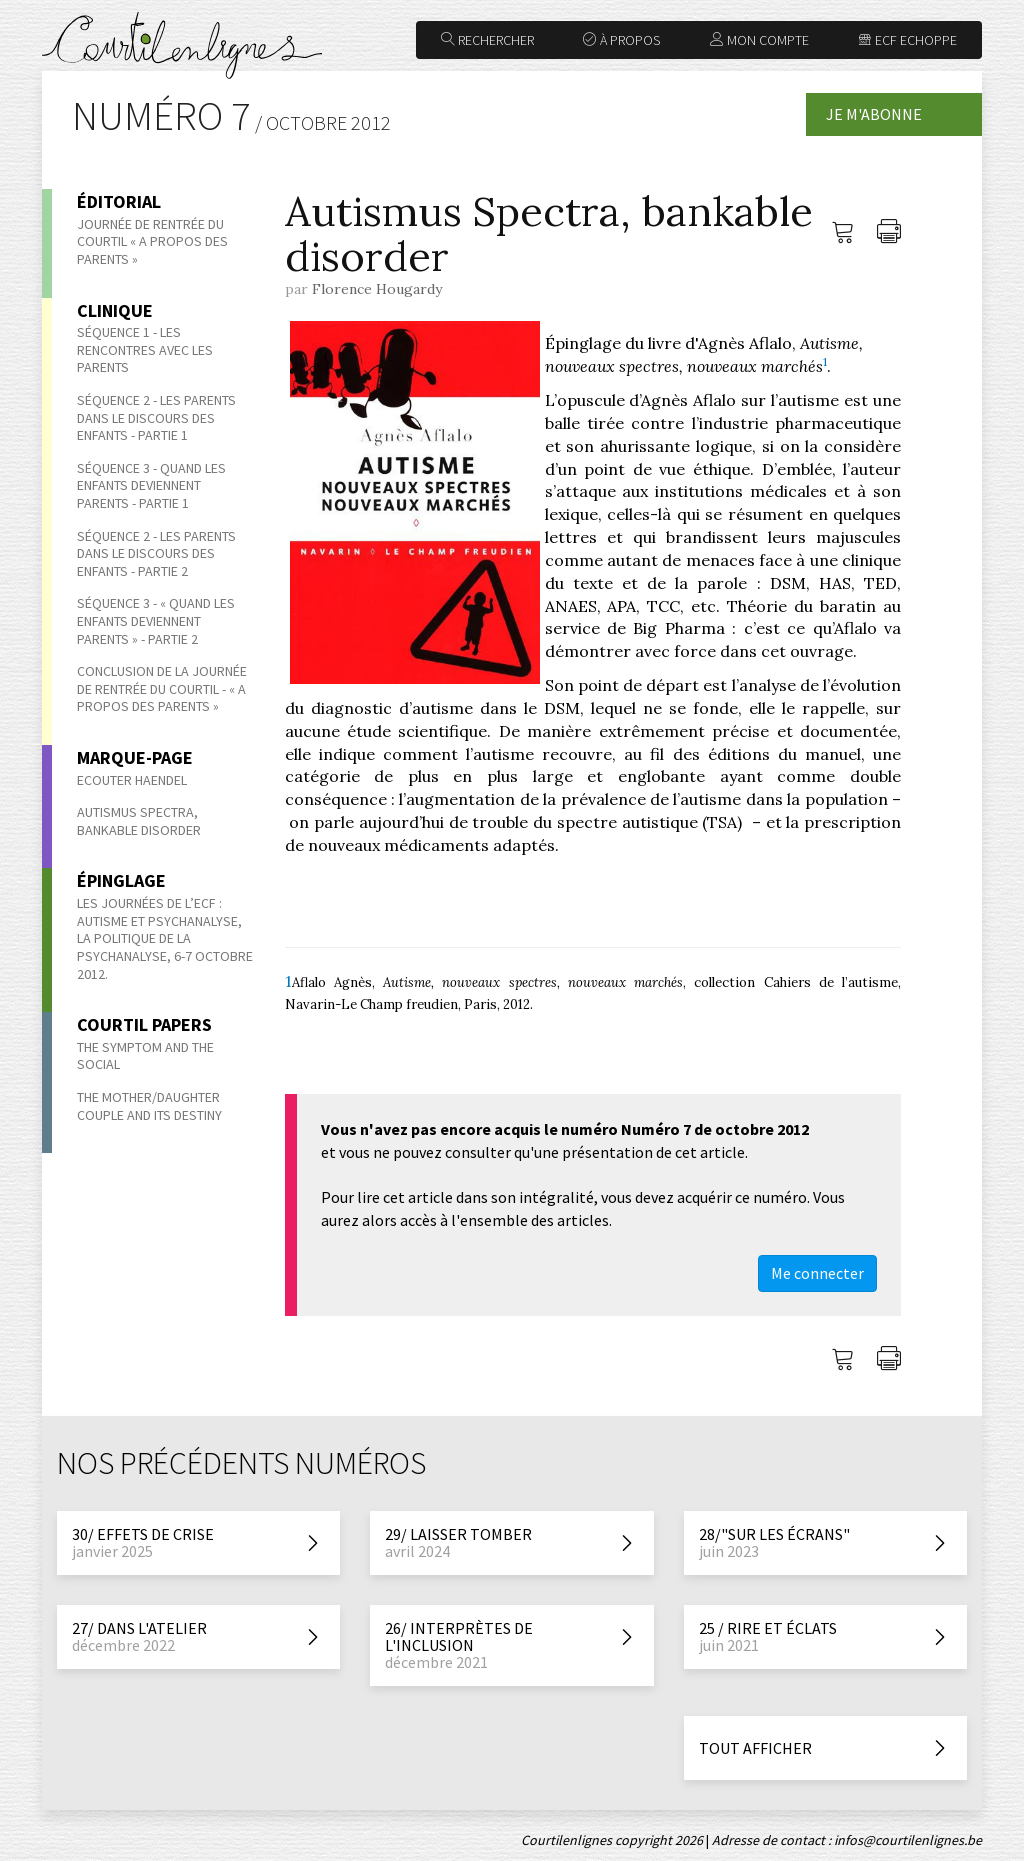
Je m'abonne (874, 114)
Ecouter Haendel (132, 780)
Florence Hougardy (377, 289)
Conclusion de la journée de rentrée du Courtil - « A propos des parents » (162, 688)
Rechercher (487, 40)
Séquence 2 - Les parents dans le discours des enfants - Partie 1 (156, 417)
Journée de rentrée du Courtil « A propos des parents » (152, 241)
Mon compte (759, 40)
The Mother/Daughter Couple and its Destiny (149, 1106)
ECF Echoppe (907, 40)
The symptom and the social (145, 1056)
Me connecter (817, 1273)
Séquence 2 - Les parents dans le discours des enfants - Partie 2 (156, 553)
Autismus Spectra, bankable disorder (140, 821)
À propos (621, 40)
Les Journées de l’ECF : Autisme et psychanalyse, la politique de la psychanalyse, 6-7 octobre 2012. (165, 938)
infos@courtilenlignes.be (908, 1840)
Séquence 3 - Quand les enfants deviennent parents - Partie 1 (151, 485)
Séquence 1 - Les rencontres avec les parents (145, 349)
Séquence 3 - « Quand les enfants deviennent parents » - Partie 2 (156, 620)
